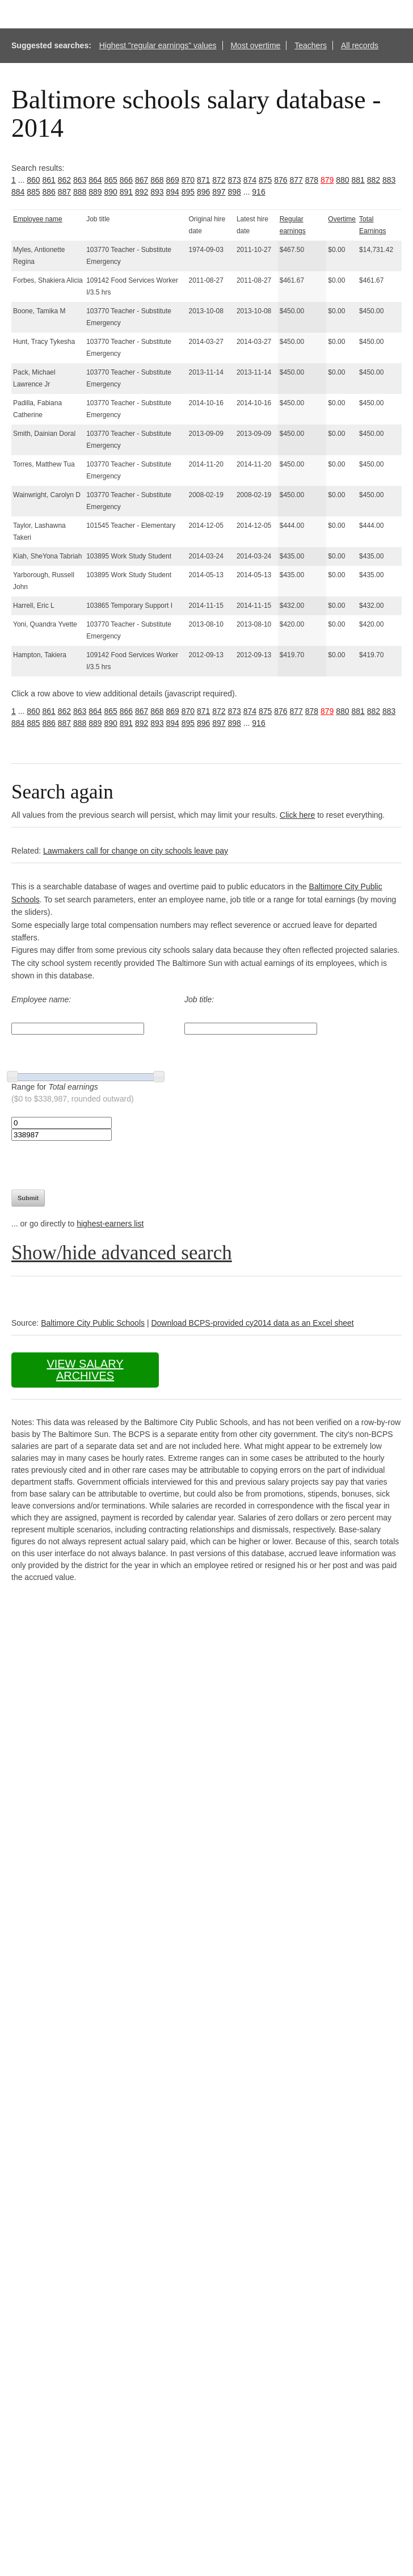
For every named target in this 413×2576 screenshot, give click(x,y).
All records (359, 45)
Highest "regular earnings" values (158, 45)
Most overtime (255, 45)
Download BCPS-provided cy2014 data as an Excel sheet (252, 1322)
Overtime (342, 219)
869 (172, 179)
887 (64, 191)
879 (327, 179)
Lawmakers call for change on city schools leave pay (135, 850)
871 (203, 179)
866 (126, 179)
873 (234, 179)
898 (234, 191)
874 (249, 179)
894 (172, 191)
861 (49, 179)
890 (110, 191)
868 (156, 179)
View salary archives (85, 1370)
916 (258, 191)
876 (280, 179)
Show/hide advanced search (121, 1253)
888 (79, 191)
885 (33, 191)
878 (311, 179)
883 (388, 179)
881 (358, 179)
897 (218, 191)
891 (126, 191)
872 (218, 179)
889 (95, 191)
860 (33, 179)
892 (141, 191)
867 (141, 179)
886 (49, 191)
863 (79, 179)
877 (296, 179)
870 (188, 179)
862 (64, 179)
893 (156, 191)
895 (188, 191)
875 (265, 179)
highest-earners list (110, 1223)
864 (95, 179)
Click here (297, 815)
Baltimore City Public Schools (93, 1322)
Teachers (310, 45)
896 (203, 191)
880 (342, 179)
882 (373, 179)
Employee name (37, 219)
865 (110, 179)
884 (17, 191)
